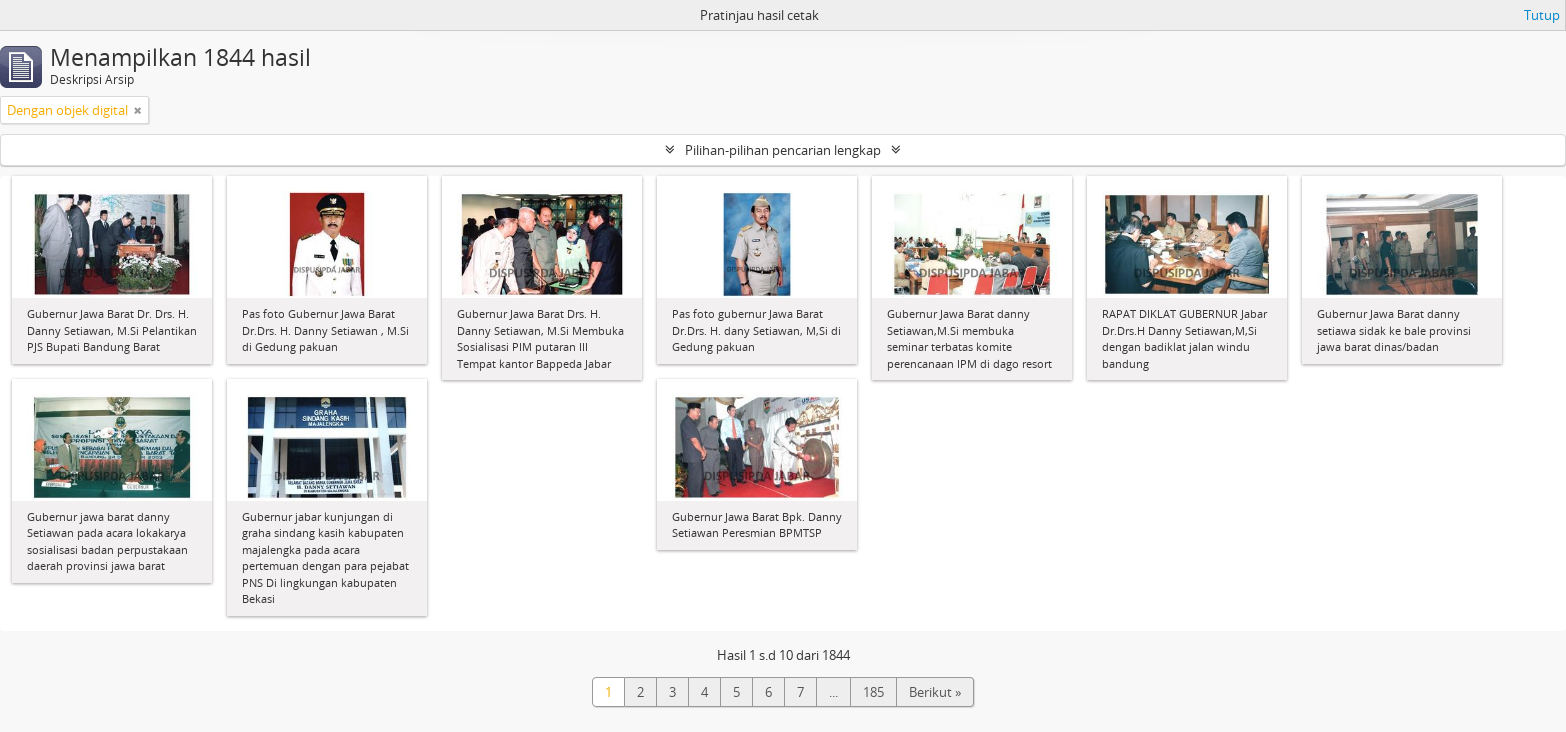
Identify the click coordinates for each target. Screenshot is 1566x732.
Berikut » (935, 692)
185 (873, 692)
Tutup (1542, 15)
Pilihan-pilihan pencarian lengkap (783, 150)
